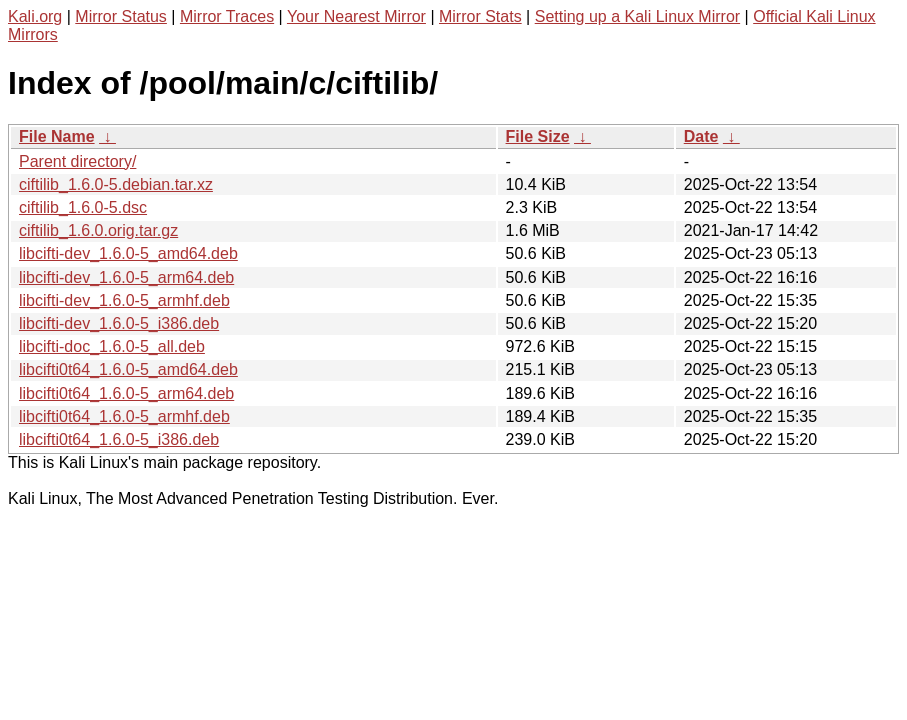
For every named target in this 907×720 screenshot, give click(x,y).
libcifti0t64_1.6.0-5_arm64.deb (126, 393)
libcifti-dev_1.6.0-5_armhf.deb (124, 300)
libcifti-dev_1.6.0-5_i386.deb (119, 323)
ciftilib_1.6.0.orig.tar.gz (98, 230)
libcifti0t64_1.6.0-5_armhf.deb (124, 416)
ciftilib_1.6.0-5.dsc (83, 207)
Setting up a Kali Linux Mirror (637, 16)
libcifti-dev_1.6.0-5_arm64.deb (126, 277)
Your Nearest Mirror (356, 16)
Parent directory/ (77, 161)
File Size (538, 136)
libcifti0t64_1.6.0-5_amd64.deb (128, 369)
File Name (57, 136)
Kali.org (35, 16)
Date (701, 136)
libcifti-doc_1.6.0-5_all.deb (112, 346)
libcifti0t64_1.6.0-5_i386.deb (119, 439)
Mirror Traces (227, 16)
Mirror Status (121, 16)
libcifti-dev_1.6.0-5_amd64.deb (128, 253)
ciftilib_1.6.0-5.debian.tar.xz (116, 184)
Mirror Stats (480, 16)
